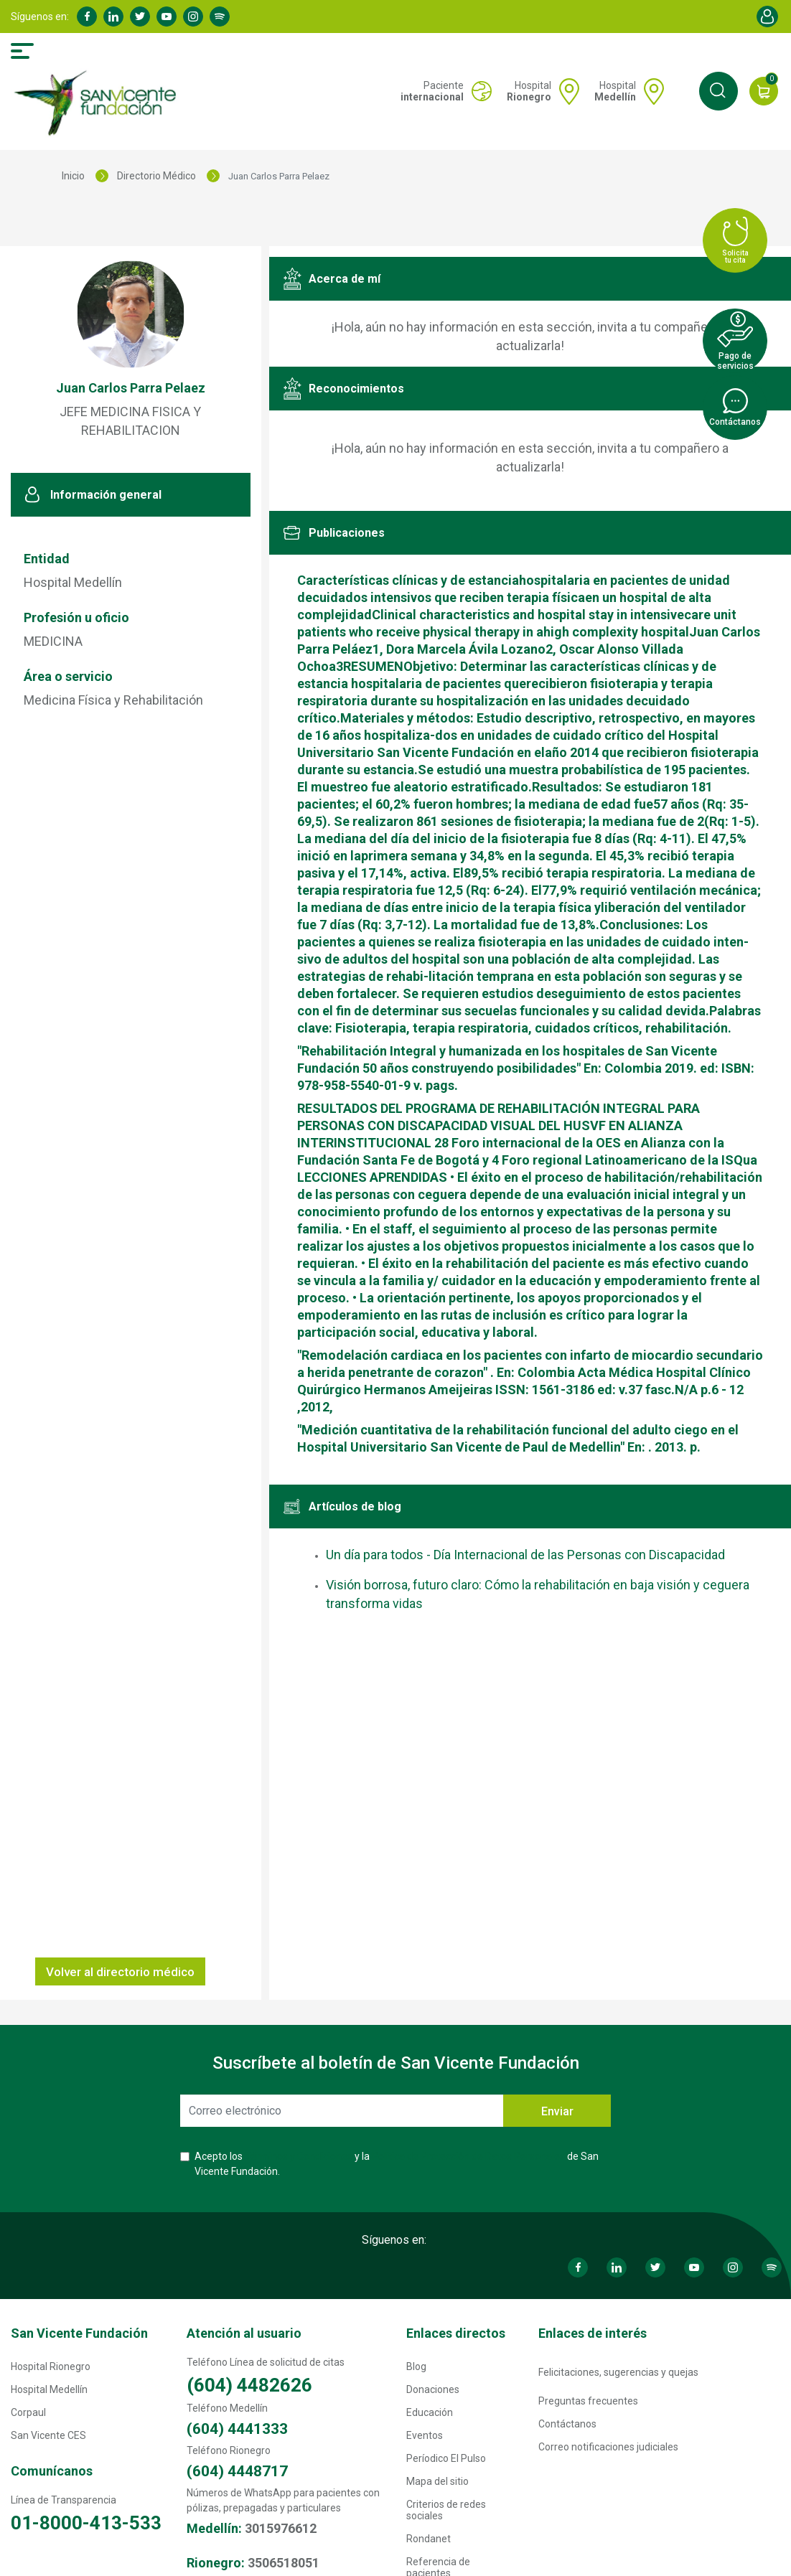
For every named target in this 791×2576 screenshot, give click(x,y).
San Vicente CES (48, 2435)
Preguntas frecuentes (588, 2401)
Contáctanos (567, 2424)
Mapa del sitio (437, 2481)
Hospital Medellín (49, 2389)
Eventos (424, 2435)
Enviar (557, 2111)
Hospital (529, 91)
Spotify (220, 16)
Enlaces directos (455, 2333)
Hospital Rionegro (50, 2366)
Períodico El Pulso (446, 2458)
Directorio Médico (156, 176)
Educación (429, 2412)
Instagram (193, 16)
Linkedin (113, 16)
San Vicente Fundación (79, 2333)
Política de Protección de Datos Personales (468, 2156)
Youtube (166, 16)
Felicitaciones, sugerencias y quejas (618, 2372)
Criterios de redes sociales (446, 2510)
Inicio (73, 176)
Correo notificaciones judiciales (608, 2447)
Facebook (87, 16)
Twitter (140, 16)
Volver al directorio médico (120, 1972)
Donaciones (432, 2389)
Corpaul (28, 2412)
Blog (416, 2366)
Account (767, 16)
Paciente (432, 91)
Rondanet (428, 2538)
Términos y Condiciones (298, 2156)
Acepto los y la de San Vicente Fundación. (397, 2163)
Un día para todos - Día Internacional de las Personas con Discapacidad (525, 1554)
